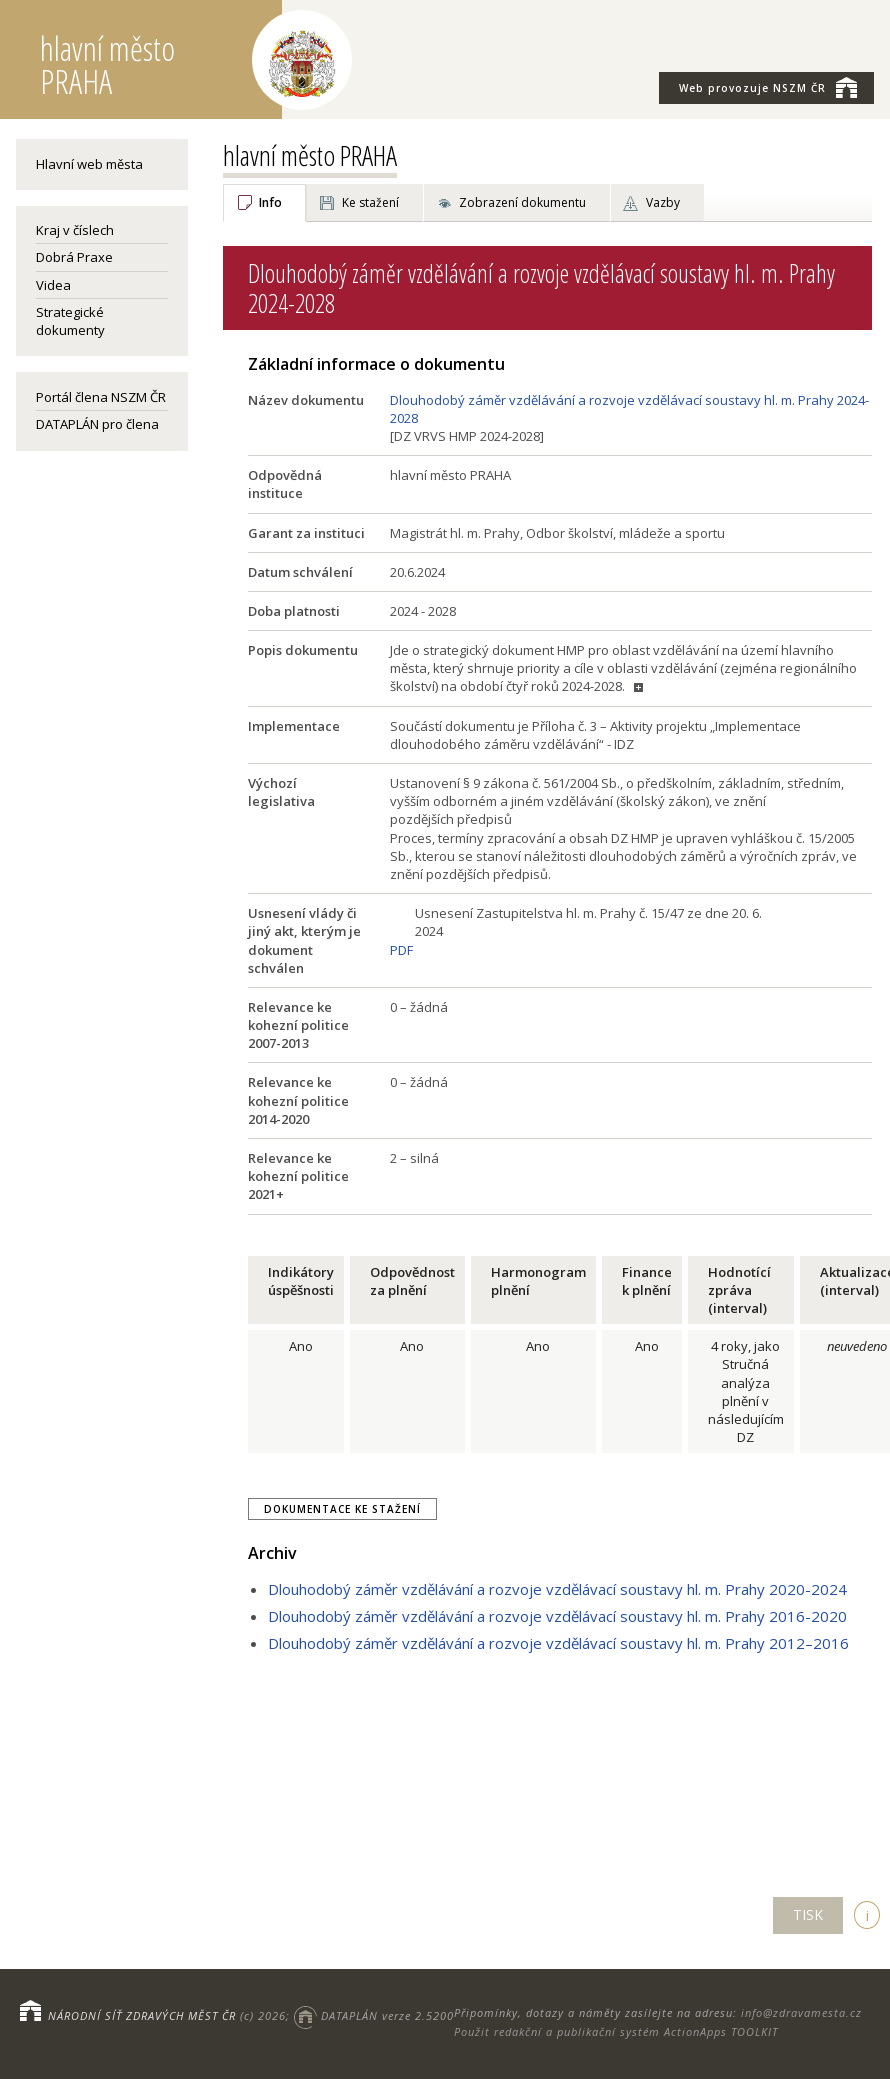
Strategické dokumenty (70, 321)
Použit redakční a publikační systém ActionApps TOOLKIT (616, 2031)
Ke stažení (370, 202)
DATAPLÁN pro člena (97, 424)
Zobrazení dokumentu (522, 202)
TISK (808, 1914)
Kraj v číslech (75, 230)
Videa (53, 285)
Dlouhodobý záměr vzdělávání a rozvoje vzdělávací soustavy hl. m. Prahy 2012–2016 (558, 1643)
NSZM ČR (768, 87)
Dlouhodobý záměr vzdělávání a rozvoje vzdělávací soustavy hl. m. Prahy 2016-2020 (557, 1616)
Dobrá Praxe (74, 257)
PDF (401, 950)
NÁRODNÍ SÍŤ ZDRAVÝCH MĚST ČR (142, 2015)
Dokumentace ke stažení (342, 1509)
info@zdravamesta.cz (801, 2012)
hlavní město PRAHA (310, 155)
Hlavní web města (89, 164)
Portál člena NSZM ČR (101, 397)
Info (270, 202)
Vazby (663, 202)
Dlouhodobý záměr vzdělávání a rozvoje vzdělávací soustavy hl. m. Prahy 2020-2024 (557, 1589)
